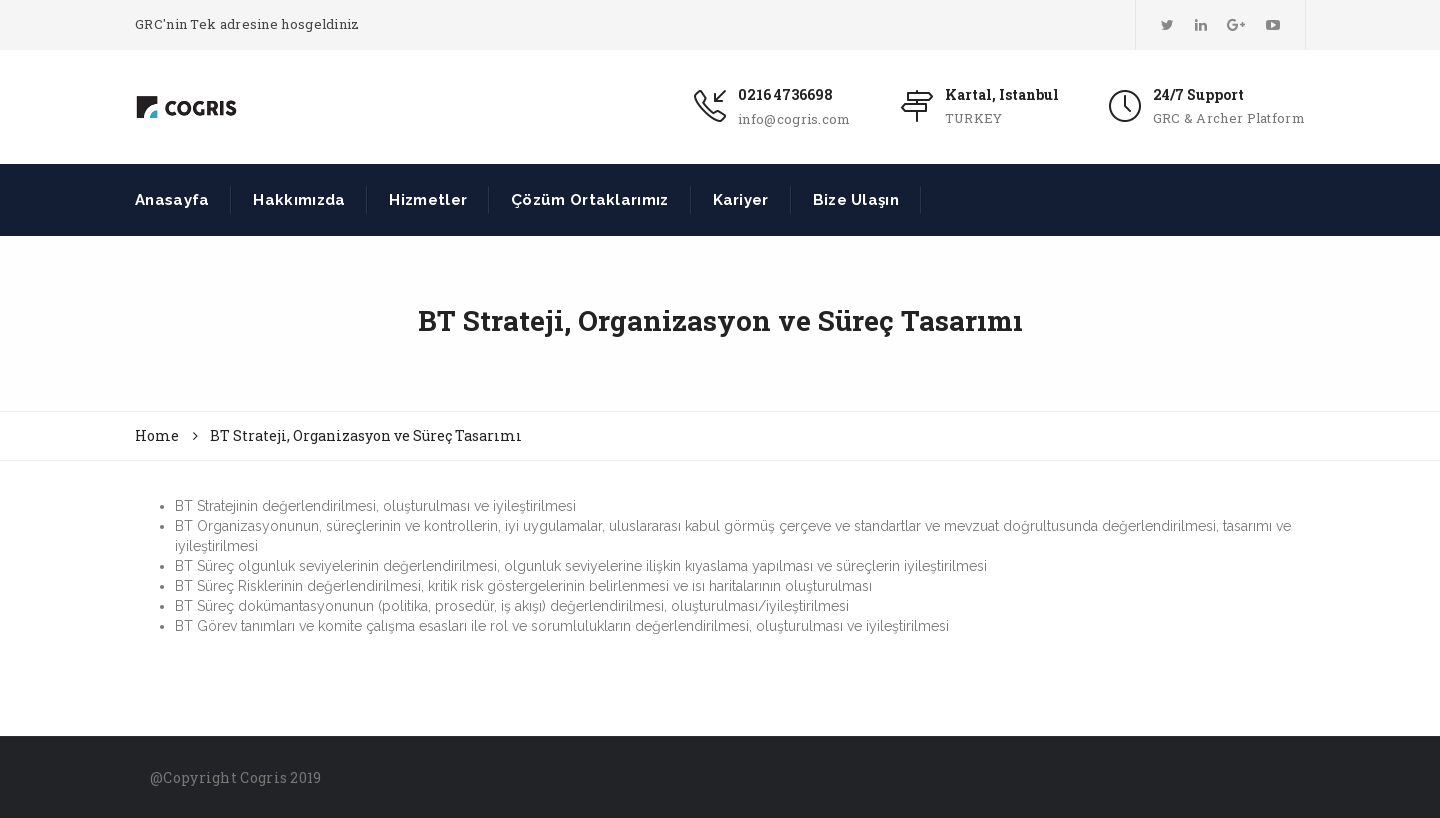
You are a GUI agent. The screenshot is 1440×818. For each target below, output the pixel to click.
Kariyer (741, 200)
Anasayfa (172, 200)
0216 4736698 (785, 94)
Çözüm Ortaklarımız (589, 200)
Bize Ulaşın (856, 200)
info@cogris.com (794, 119)
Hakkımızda (299, 200)
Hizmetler (428, 200)
